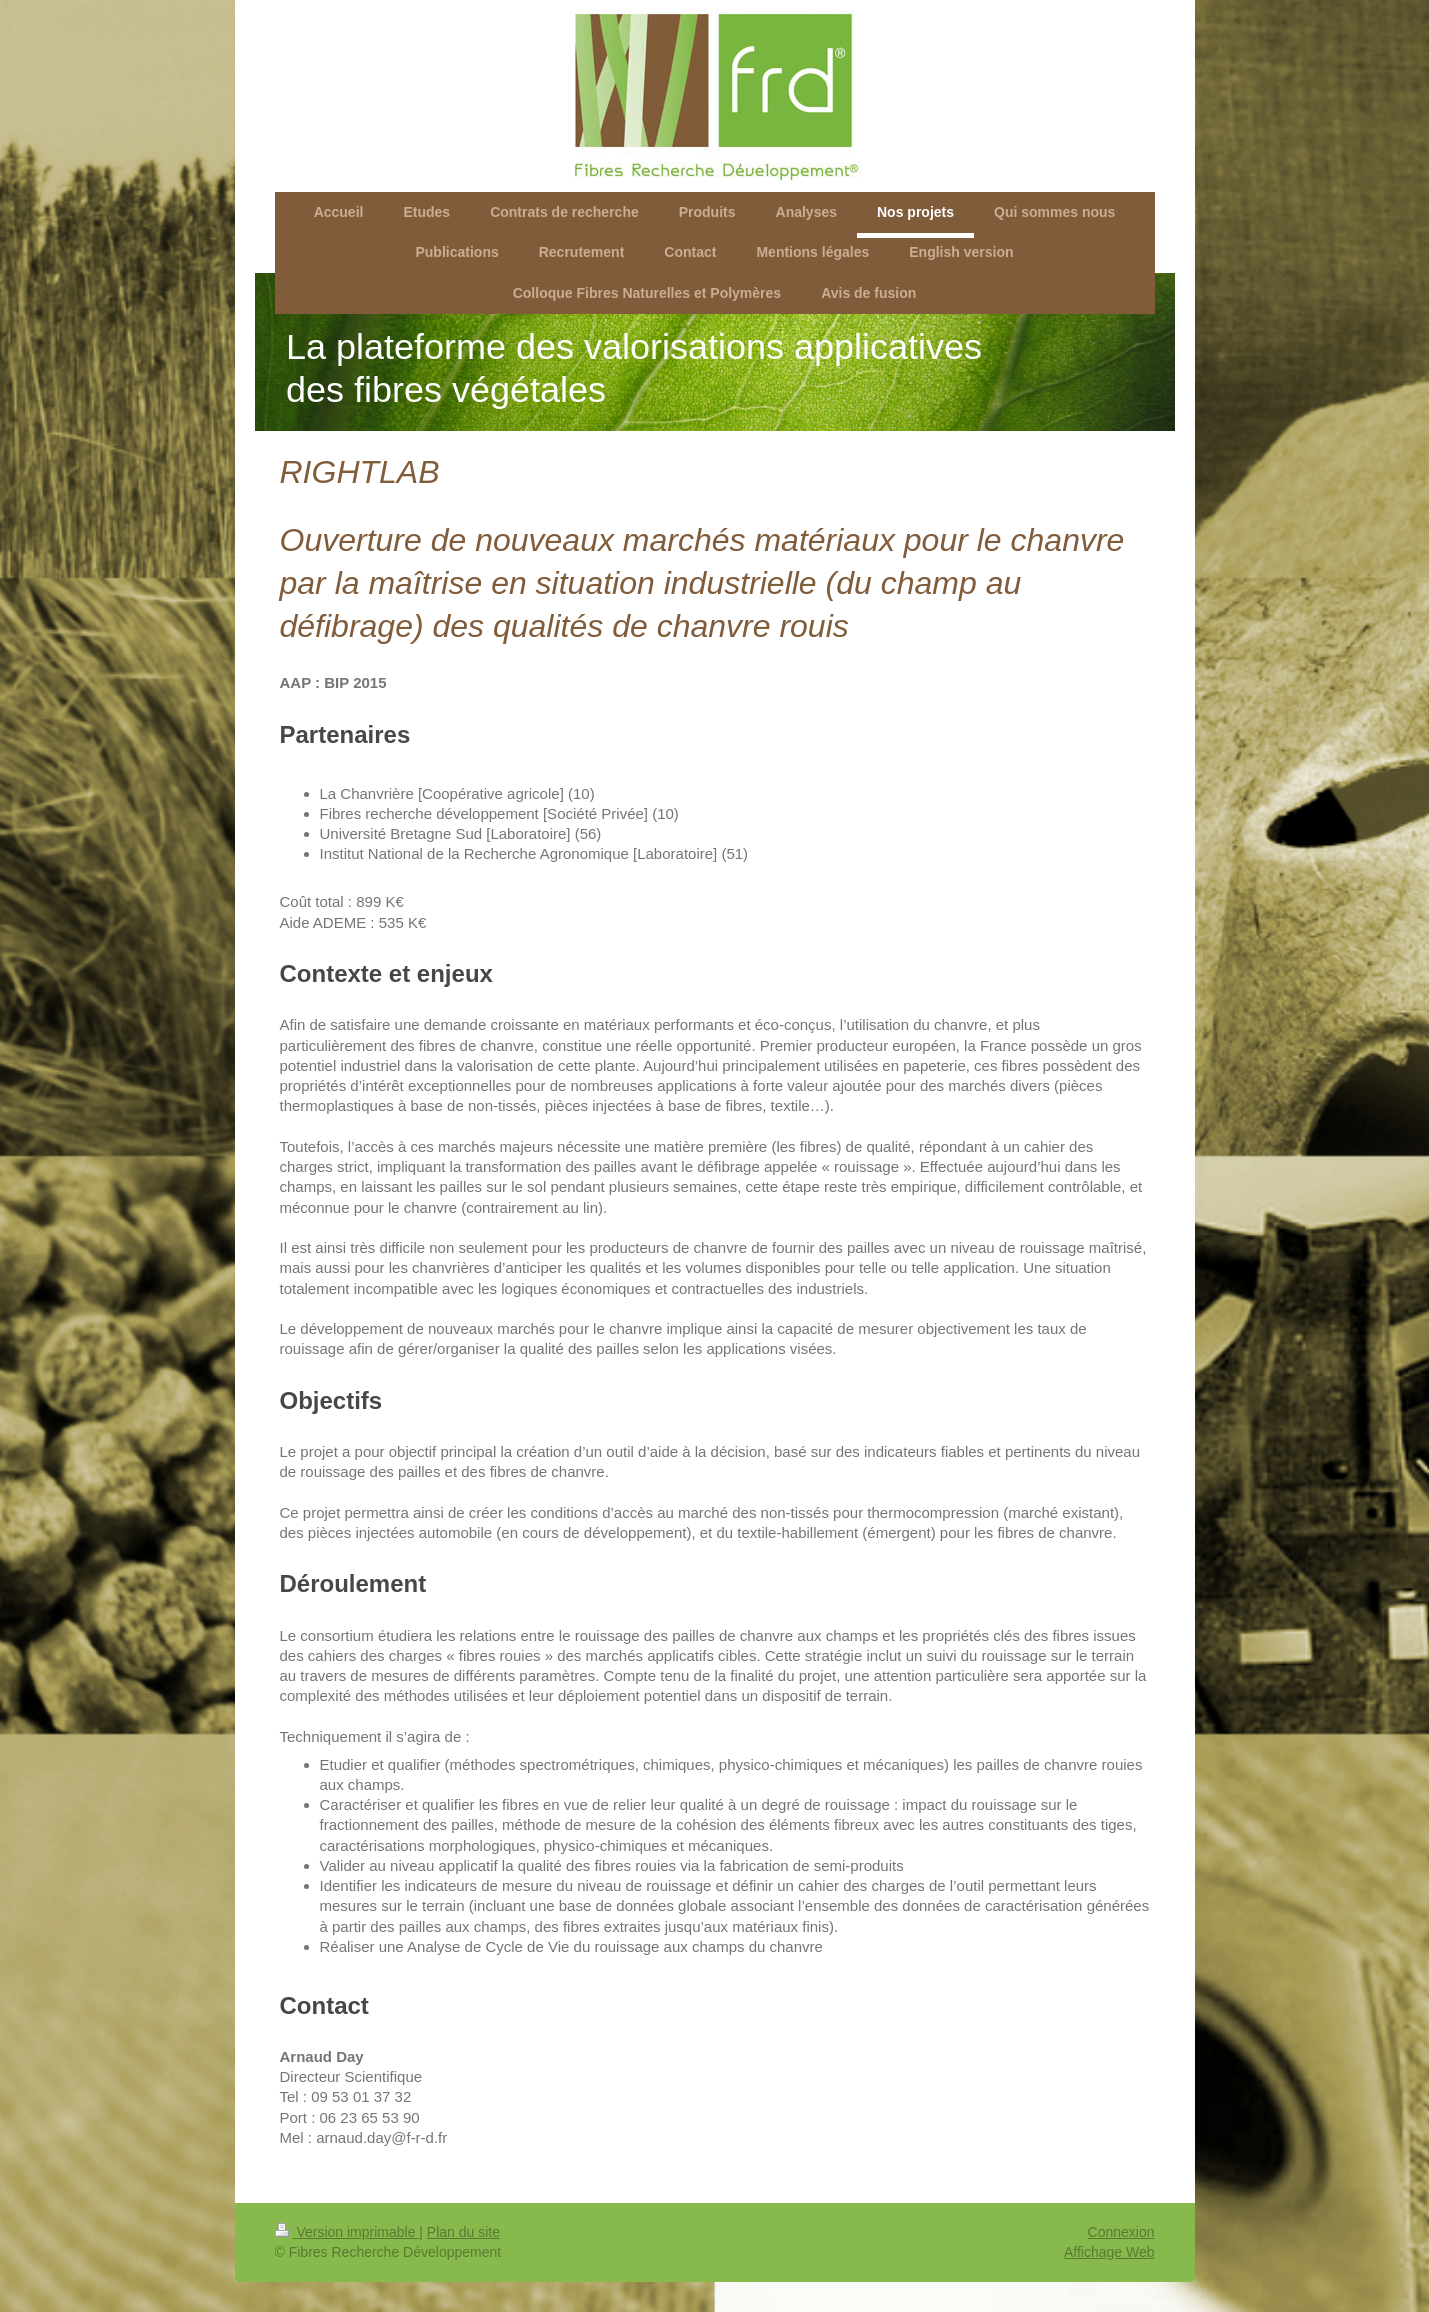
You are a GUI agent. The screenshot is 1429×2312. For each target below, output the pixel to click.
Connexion (1121, 2232)
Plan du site (463, 2232)
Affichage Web (1109, 2252)
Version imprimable (347, 2232)
